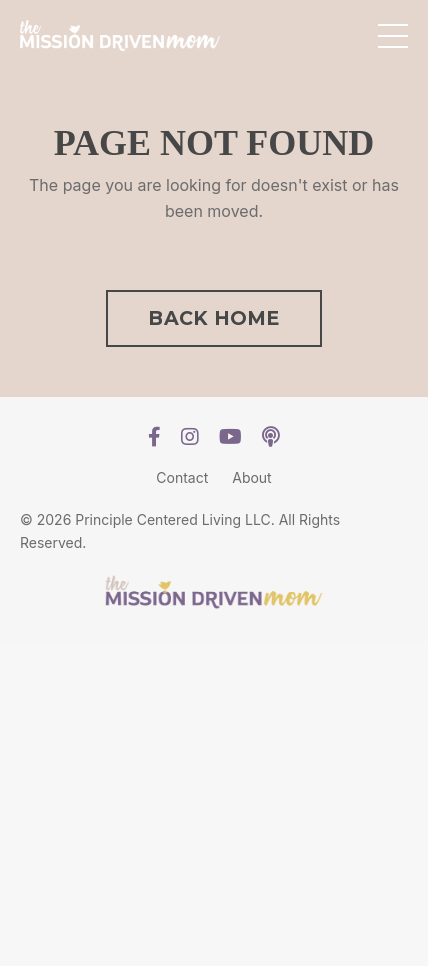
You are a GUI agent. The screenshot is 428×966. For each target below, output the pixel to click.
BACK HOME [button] (213, 318)
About (251, 477)
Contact (182, 477)
